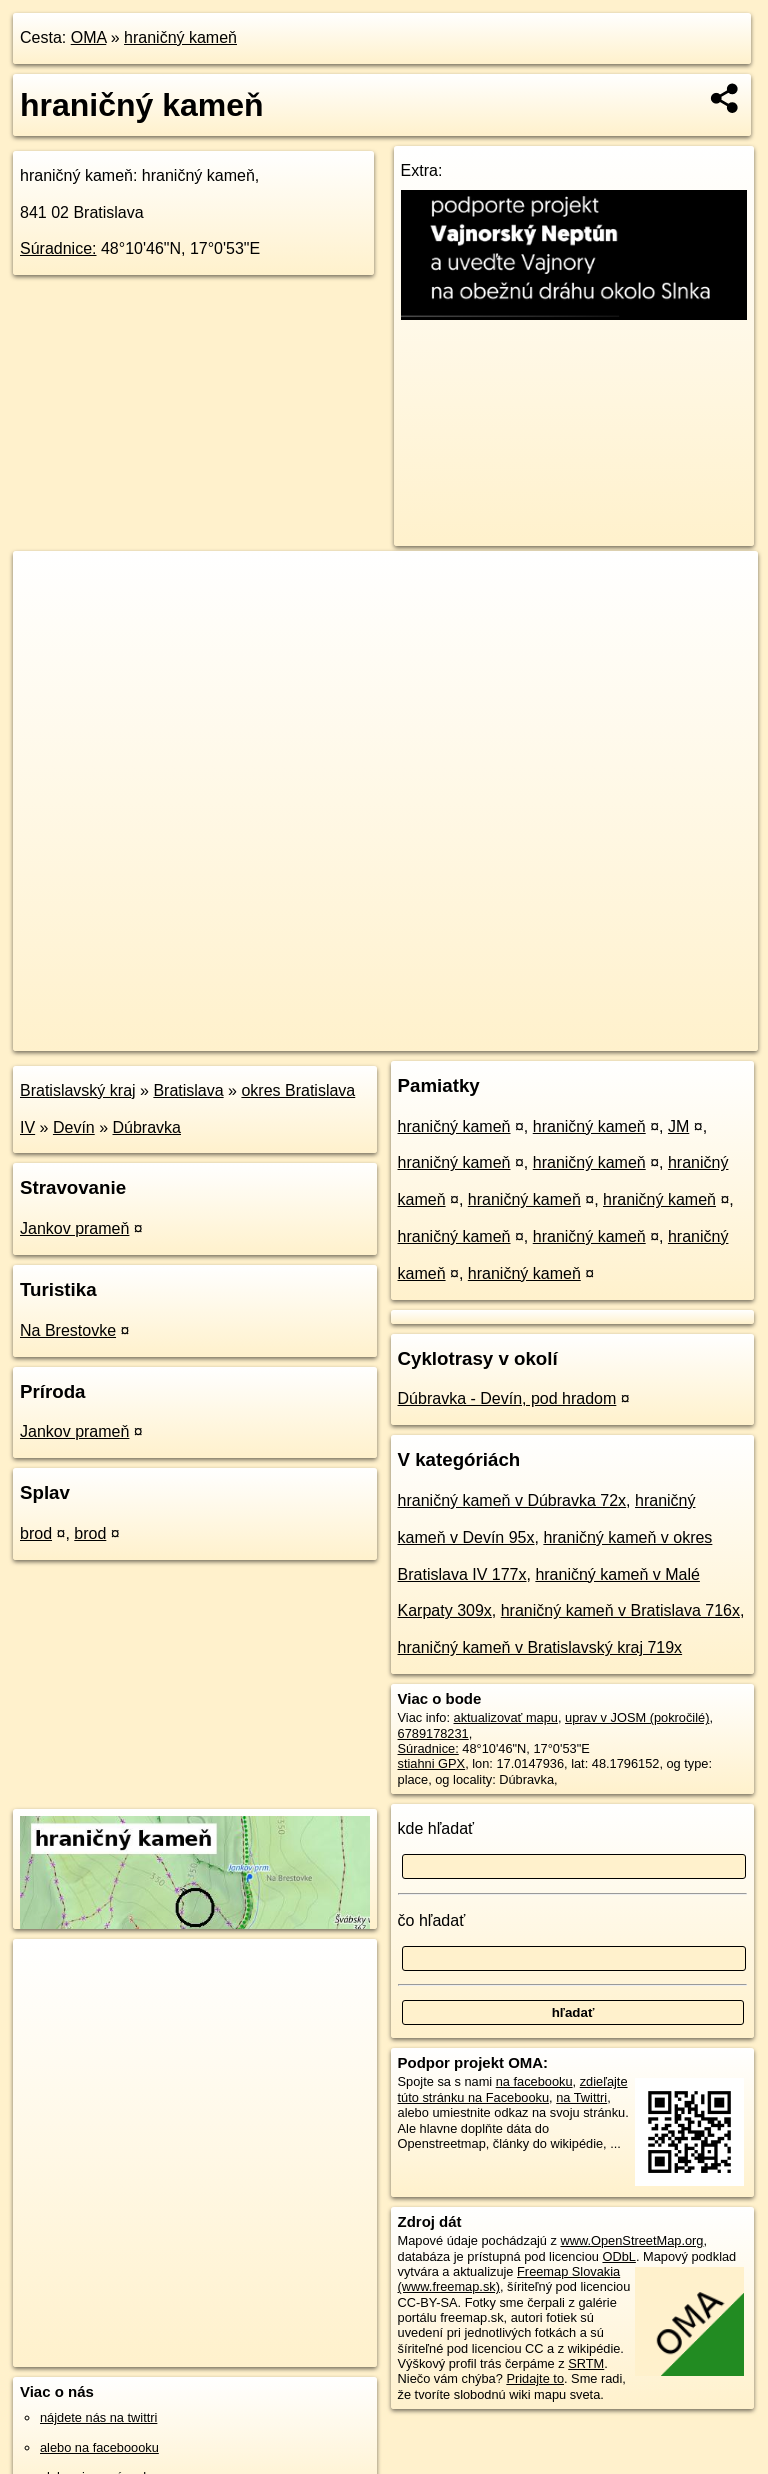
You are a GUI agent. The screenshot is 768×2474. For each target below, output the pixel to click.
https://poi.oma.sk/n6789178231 (668, 1035)
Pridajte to (535, 2378)
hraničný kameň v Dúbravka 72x (512, 1500)
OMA (89, 37)
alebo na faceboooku (99, 2447)
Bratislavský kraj (78, 1090)
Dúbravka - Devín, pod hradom (507, 1398)
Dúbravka (147, 1127)
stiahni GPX (432, 1763)
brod (36, 1533)
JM (678, 1126)
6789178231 (433, 1733)
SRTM (586, 2363)
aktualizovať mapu (506, 1717)
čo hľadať (432, 1920)
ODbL (618, 2256)
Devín (74, 1127)
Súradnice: (58, 248)
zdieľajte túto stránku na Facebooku (513, 2089)
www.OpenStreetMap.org (631, 2240)
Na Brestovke (68, 1330)
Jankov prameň (74, 1228)
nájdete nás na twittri (98, 2417)
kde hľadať (436, 1828)
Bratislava (188, 1090)
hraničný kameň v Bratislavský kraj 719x (540, 1647)
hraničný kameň (180, 37)
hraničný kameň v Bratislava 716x (620, 1610)
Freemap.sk (516, 1035)
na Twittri (581, 2097)
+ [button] (47, 585)
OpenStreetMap (413, 1035)
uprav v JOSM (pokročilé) (637, 1717)
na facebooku (534, 2081)
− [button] (47, 616)
